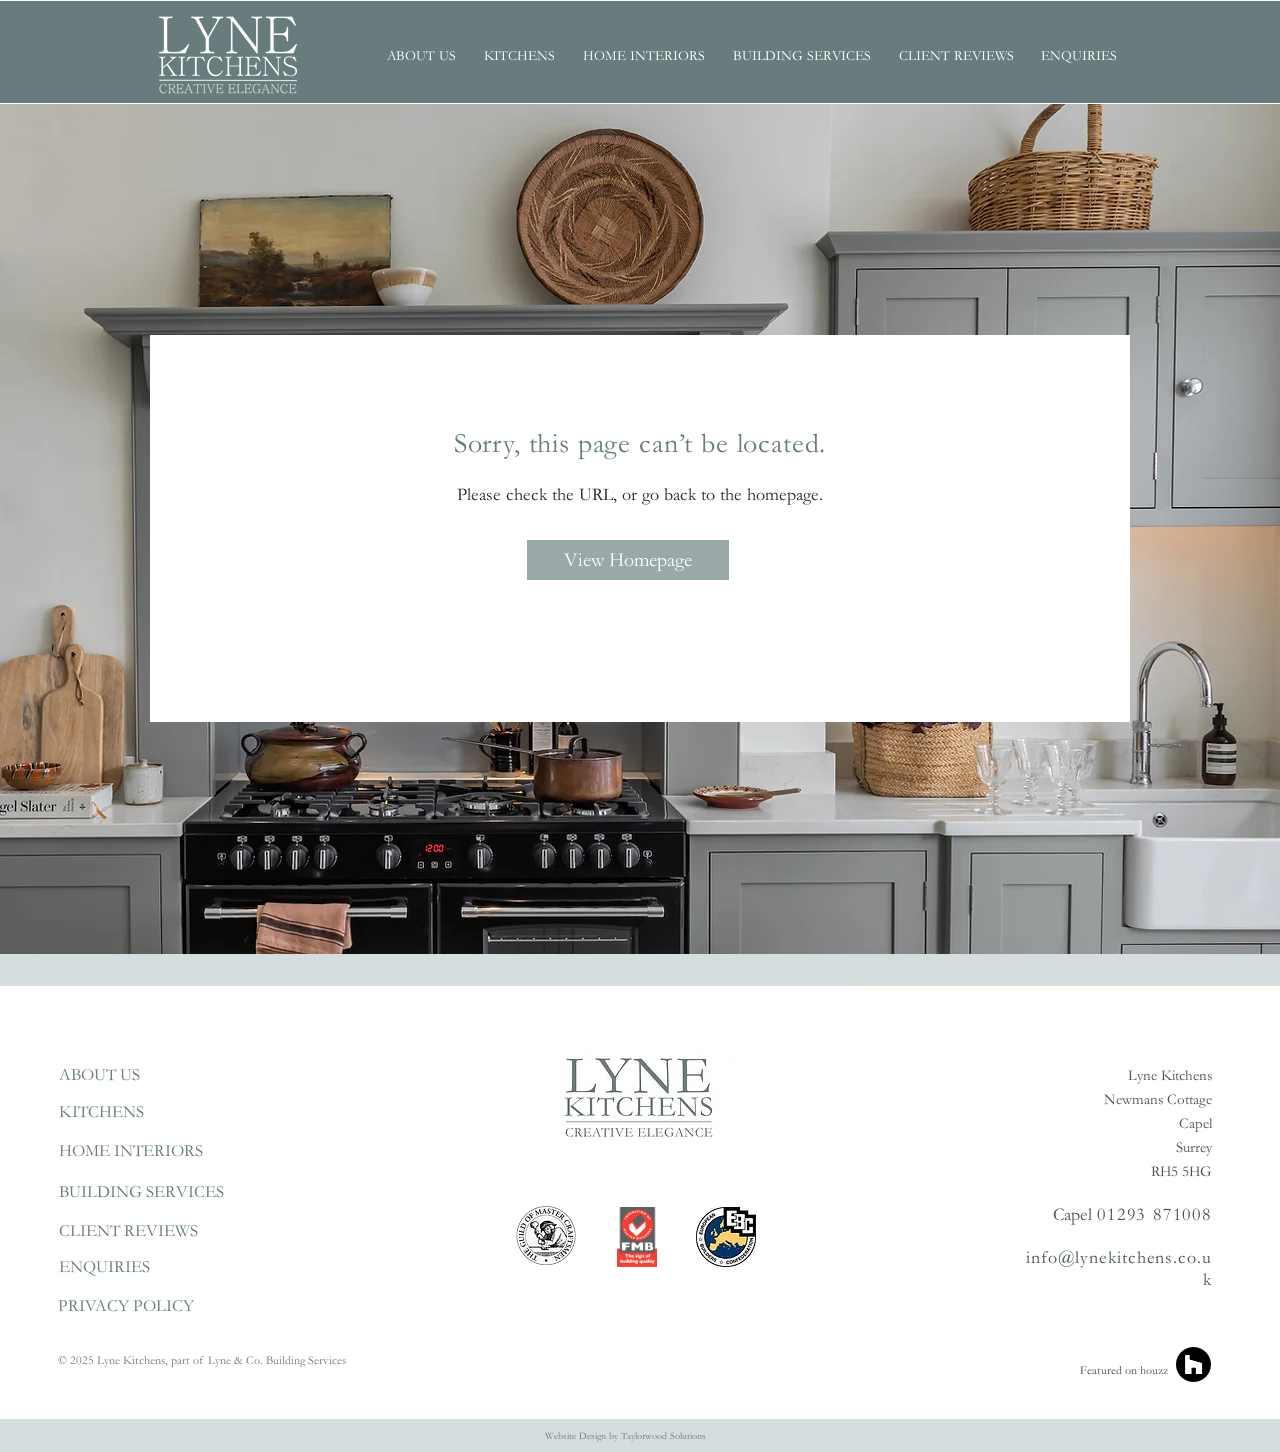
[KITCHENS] (153, 1112)
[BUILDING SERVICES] (153, 1192)
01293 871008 (1154, 1214)
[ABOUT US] (153, 1075)
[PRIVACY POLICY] (152, 1306)
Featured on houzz (1124, 1370)
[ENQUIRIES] (153, 1267)
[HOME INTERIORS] (153, 1151)
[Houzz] (1193, 1364)
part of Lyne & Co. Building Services (260, 1360)
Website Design (575, 1436)
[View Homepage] (628, 560)
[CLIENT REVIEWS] (153, 1231)
